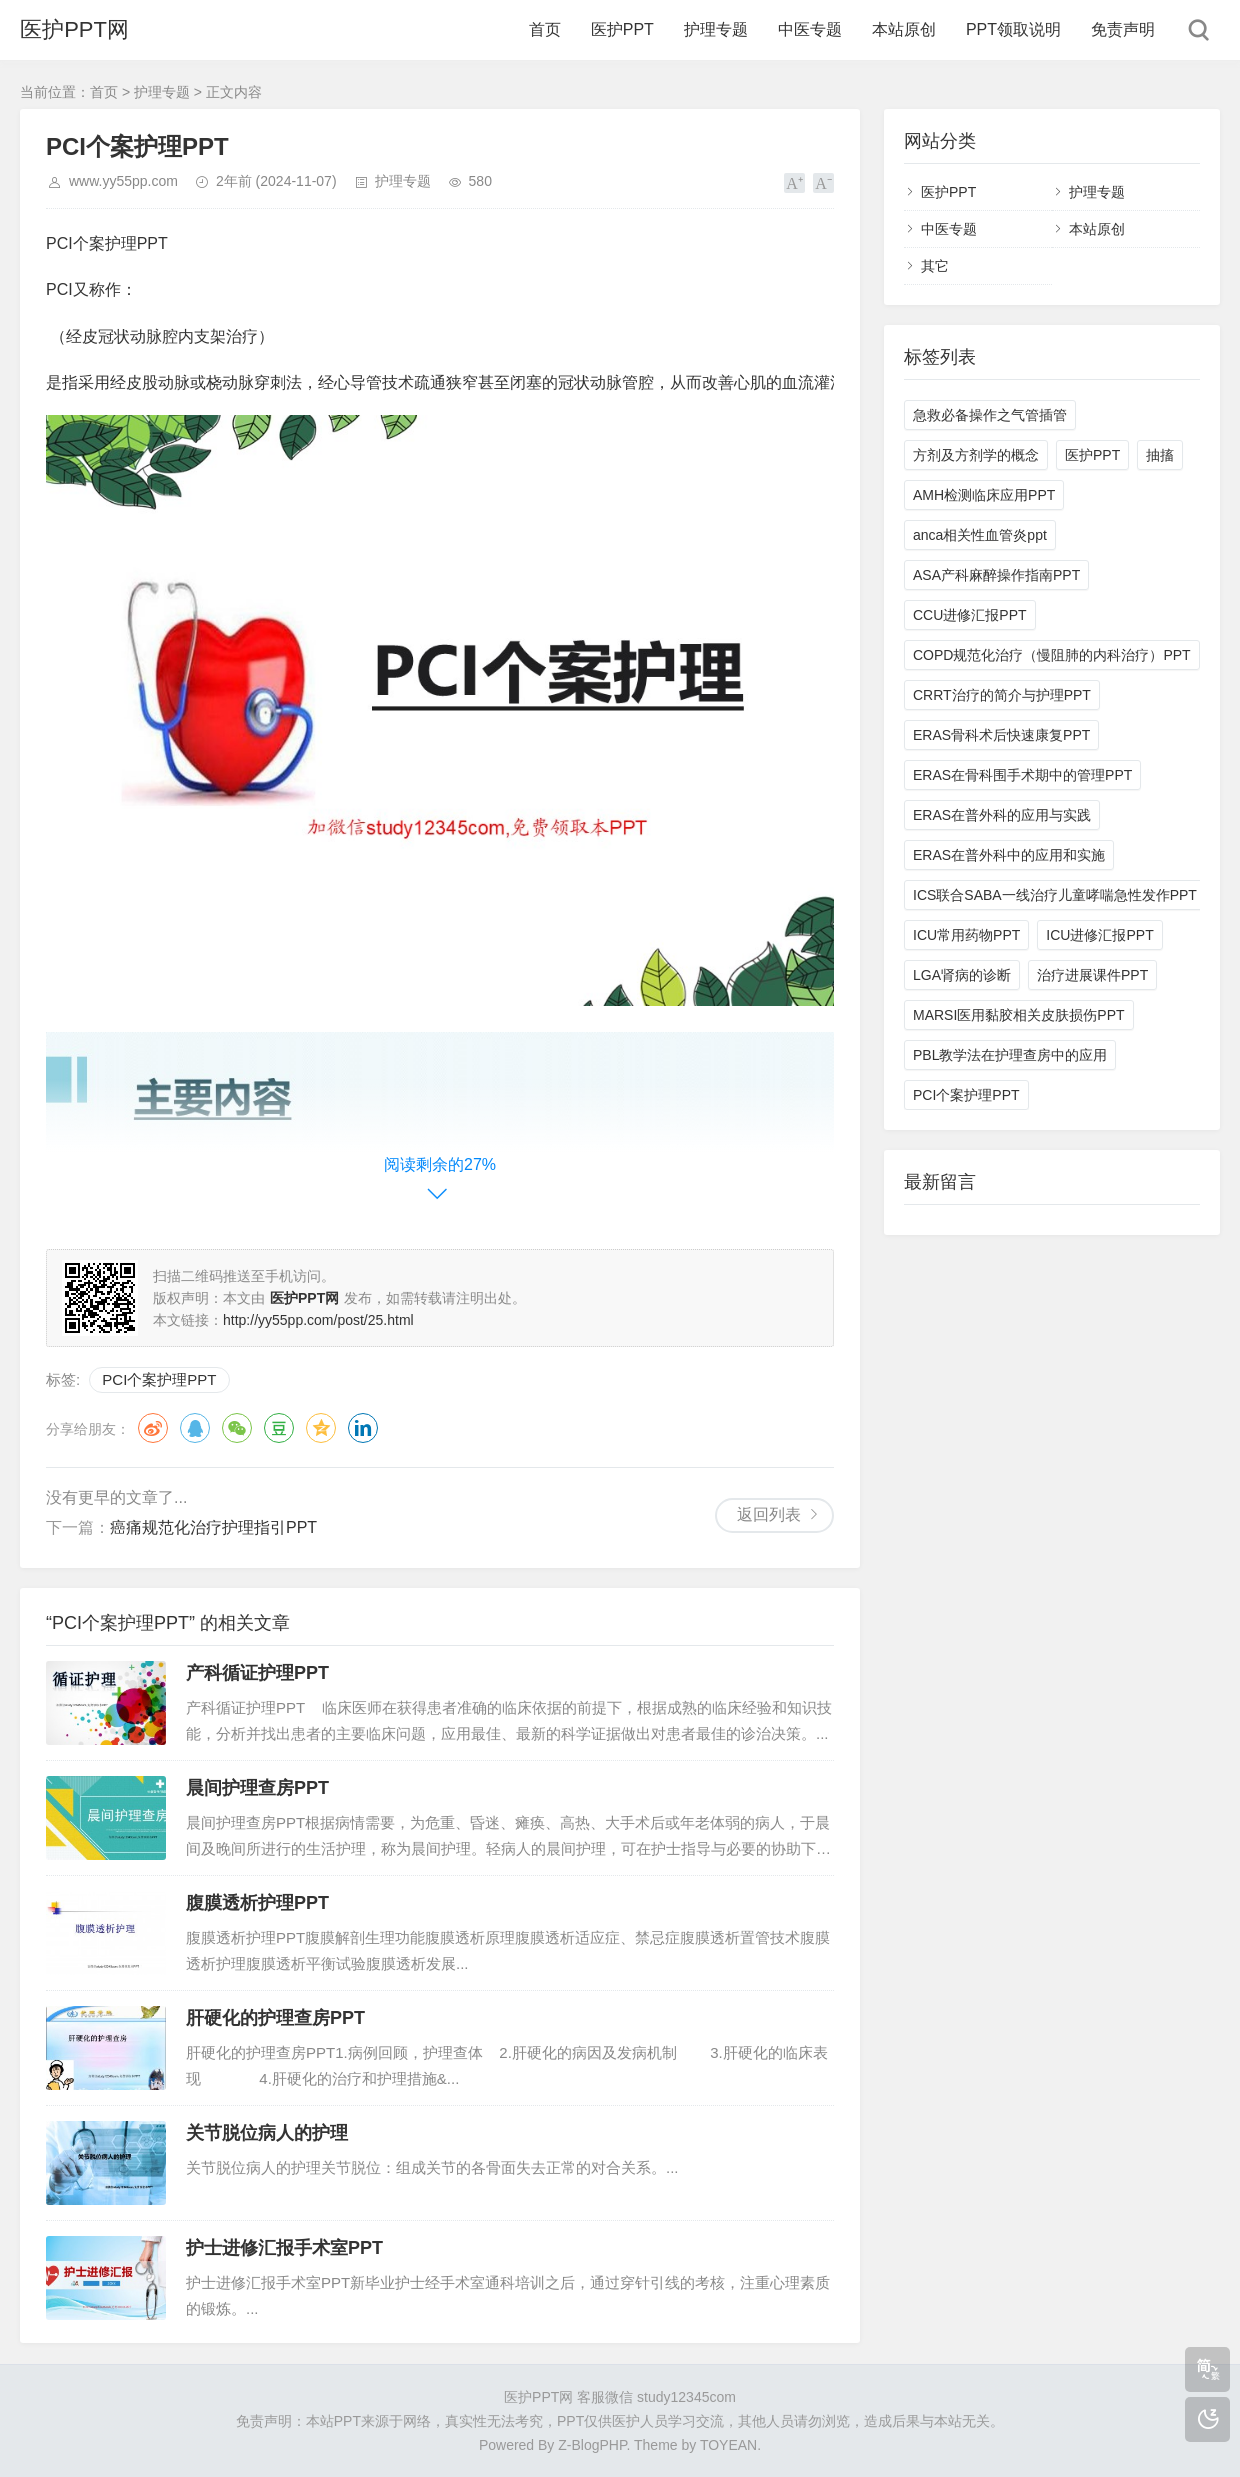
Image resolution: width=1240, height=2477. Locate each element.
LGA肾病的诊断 (962, 975)
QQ (195, 1428)
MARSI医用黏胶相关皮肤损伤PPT (1019, 1015)
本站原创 (904, 29)
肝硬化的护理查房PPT (275, 2018)
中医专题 (810, 29)
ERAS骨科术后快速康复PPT (1001, 735)
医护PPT (622, 29)
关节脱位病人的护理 (267, 2133)
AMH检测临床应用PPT (984, 495)
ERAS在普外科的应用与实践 (1002, 815)
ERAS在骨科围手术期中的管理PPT (1022, 775)
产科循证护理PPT (257, 1673)
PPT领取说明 (1013, 29)
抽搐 (1160, 455)
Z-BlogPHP (592, 2445)
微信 (237, 1428)
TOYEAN (728, 2445)
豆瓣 (279, 1428)
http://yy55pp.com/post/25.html (318, 1320)
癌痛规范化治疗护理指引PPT (213, 1527)
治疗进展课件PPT (1092, 975)
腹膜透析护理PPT (257, 1903)
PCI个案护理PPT (159, 1379)
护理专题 (716, 29)
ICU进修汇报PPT (1099, 935)
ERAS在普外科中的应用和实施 (1009, 855)
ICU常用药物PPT (966, 935)
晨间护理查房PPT (257, 1788)
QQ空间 (321, 1428)
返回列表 (769, 1514)
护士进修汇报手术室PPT (284, 2248)
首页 (545, 29)
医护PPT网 (74, 29)
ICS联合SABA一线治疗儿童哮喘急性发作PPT (1055, 895)
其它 (935, 266)
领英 (363, 1428)
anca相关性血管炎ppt (980, 535)
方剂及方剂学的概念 (976, 455)
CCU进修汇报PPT (970, 615)
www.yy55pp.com (123, 181)
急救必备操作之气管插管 (990, 415)
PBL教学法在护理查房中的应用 (1010, 1055)
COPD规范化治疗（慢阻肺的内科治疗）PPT (1052, 655)
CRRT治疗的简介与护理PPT (1002, 695)
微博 (153, 1428)
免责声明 (1123, 29)
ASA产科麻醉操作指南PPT (996, 575)
